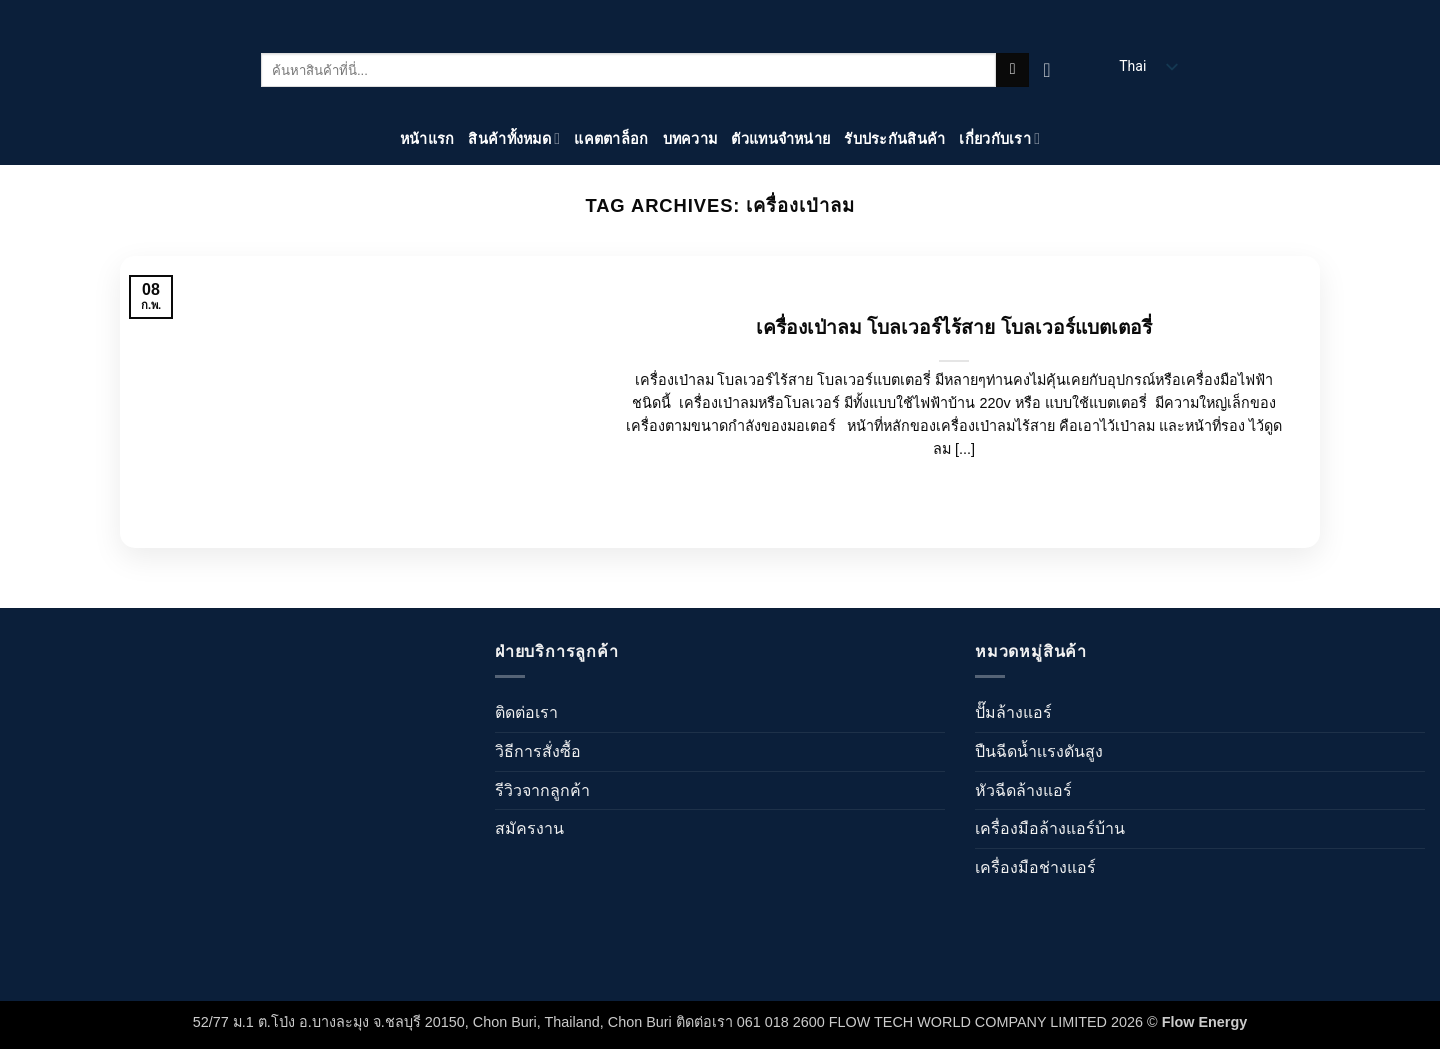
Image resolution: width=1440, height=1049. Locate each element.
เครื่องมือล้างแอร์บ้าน (1050, 828)
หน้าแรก (427, 139)
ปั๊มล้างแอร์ (1013, 712)
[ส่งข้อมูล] (1012, 70)
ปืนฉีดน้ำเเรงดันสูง (1039, 751)
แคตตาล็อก (611, 139)
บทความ (690, 139)
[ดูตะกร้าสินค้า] (1053, 70)
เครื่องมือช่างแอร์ (1035, 867)
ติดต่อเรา (526, 712)
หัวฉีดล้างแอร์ (1023, 790)
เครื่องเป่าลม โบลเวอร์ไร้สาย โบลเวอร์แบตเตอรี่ (954, 327)
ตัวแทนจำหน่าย (780, 139)
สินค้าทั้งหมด (514, 138)
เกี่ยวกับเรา (999, 138)
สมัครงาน (529, 828)
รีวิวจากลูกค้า (542, 790)
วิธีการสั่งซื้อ (538, 751)
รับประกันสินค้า (894, 139)
